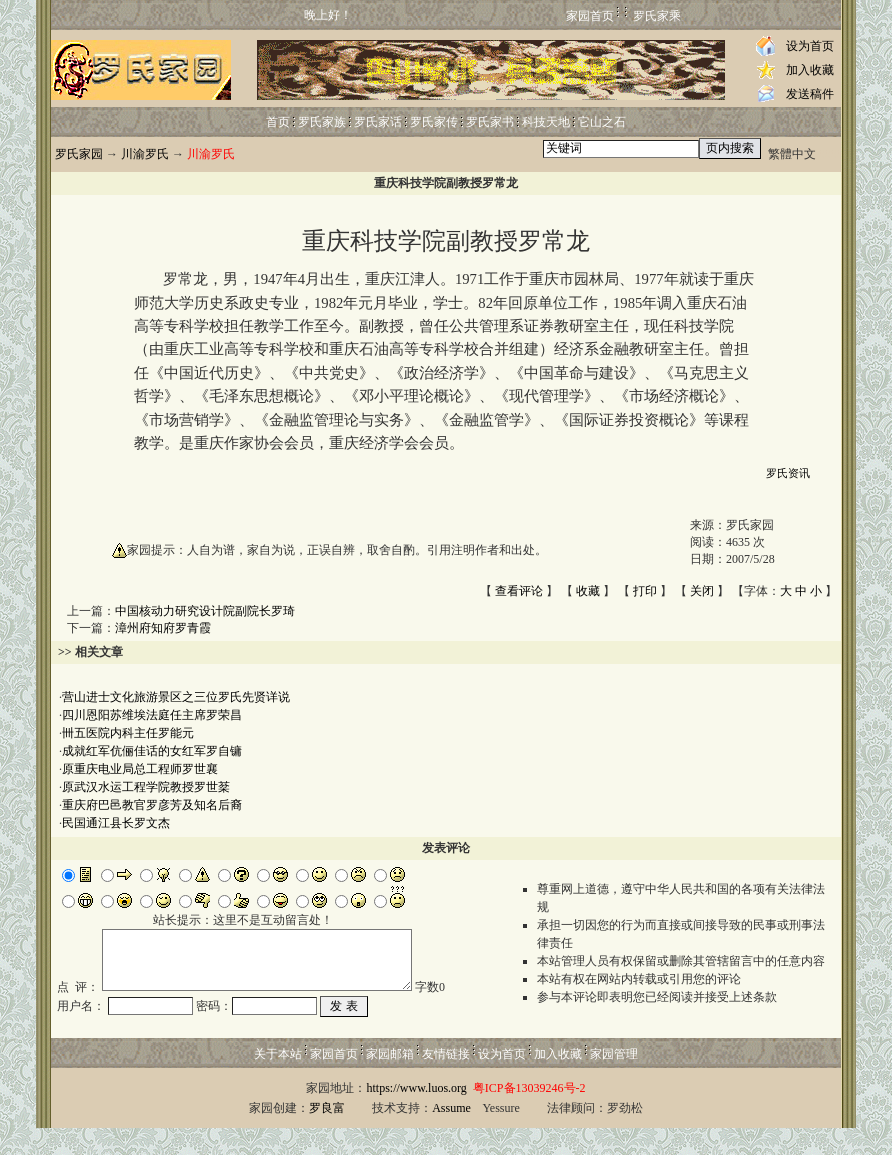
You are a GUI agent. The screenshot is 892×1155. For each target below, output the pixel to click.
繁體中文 (792, 154)
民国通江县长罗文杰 (116, 823)
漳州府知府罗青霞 (163, 628)
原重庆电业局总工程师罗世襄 (140, 769)
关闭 (702, 591)
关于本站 (278, 1081)
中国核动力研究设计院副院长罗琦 (205, 611)
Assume (451, 1135)
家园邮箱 (390, 1081)
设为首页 (810, 46)
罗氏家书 (490, 122)
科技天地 (546, 122)
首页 (278, 122)
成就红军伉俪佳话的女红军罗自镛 (152, 751)
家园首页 (590, 16)
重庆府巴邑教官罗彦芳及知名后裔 (152, 805)
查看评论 (519, 591)
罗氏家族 (322, 122)
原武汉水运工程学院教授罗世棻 (146, 787)
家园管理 (614, 1081)
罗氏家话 (378, 122)
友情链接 (446, 1081)
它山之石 (602, 122)
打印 (645, 591)
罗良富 (327, 1135)
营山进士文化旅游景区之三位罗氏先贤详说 (176, 697)
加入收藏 (810, 70)
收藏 (588, 591)
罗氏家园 (79, 154)
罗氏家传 (434, 122)
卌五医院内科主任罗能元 (128, 733)
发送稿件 (810, 94)
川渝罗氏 (145, 154)
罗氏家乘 (657, 16)
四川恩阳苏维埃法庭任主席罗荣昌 (152, 715)
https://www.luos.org (416, 1115)
